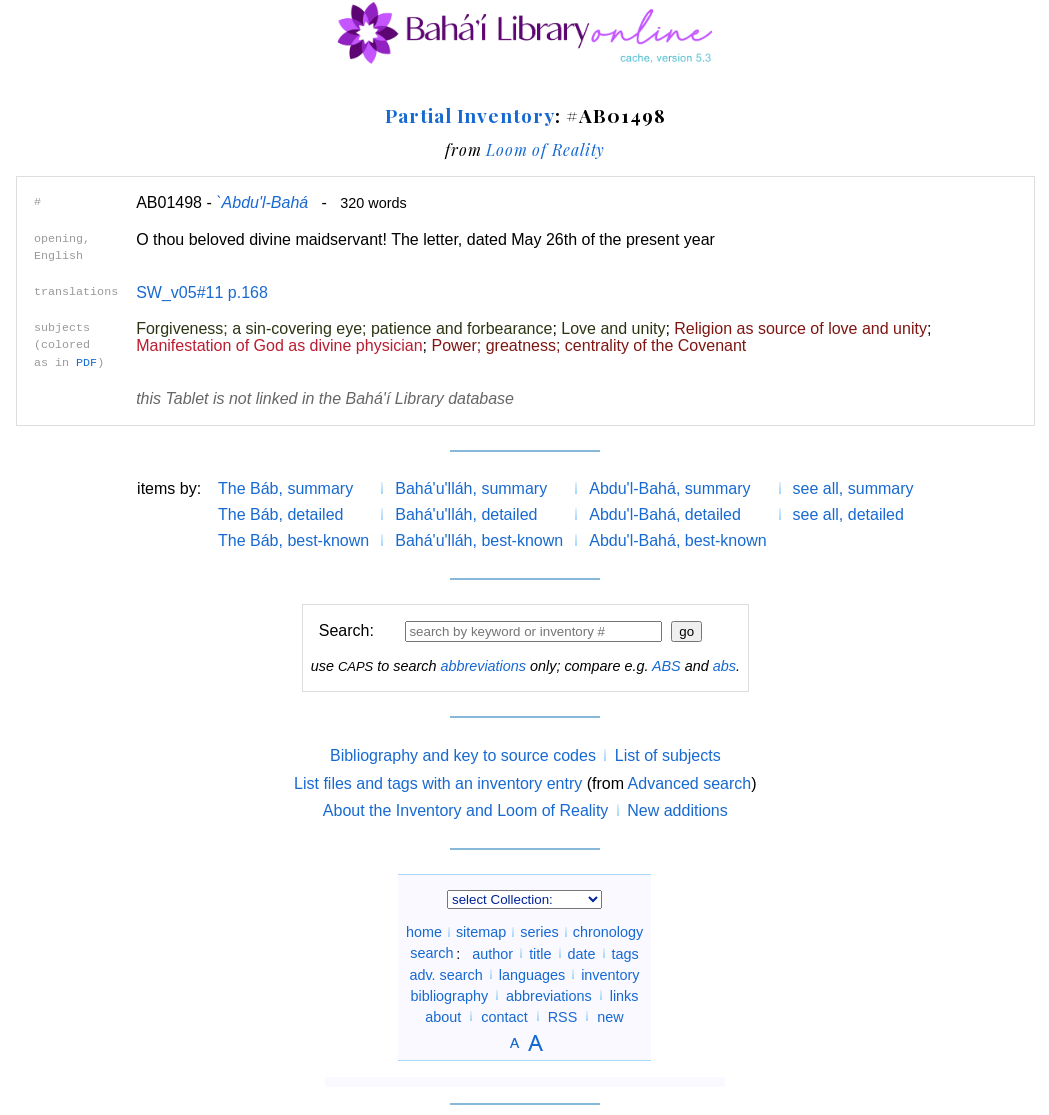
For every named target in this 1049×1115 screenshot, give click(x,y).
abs (724, 666)
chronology (608, 932)
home (424, 932)
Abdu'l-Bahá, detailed (665, 514)
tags (625, 953)
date (582, 953)
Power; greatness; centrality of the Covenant (588, 345)
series (539, 932)
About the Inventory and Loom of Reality (466, 810)
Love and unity (613, 328)
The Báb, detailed (280, 514)
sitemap (481, 932)
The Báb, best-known (293, 540)
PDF (86, 363)
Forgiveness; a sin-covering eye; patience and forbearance (344, 328)
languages (532, 974)
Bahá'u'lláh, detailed (466, 514)
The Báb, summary (285, 488)
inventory (610, 974)
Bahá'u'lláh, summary (471, 488)
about (443, 1016)
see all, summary (853, 488)
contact (504, 1016)
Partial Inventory (470, 115)
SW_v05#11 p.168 (202, 292)
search (431, 953)
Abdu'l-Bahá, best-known (677, 540)
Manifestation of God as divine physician (279, 345)
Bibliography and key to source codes (463, 755)
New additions (677, 810)
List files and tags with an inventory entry (438, 783)
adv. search (445, 974)
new (610, 1016)
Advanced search (690, 783)
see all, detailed (848, 514)
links (624, 995)
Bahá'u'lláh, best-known (479, 540)
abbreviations (483, 666)
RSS (563, 1016)
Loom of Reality (545, 149)
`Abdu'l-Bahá (262, 202)
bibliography (449, 995)
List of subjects (668, 755)
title (540, 953)
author (492, 953)
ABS (666, 666)
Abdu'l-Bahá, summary (669, 488)
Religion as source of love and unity (800, 328)
